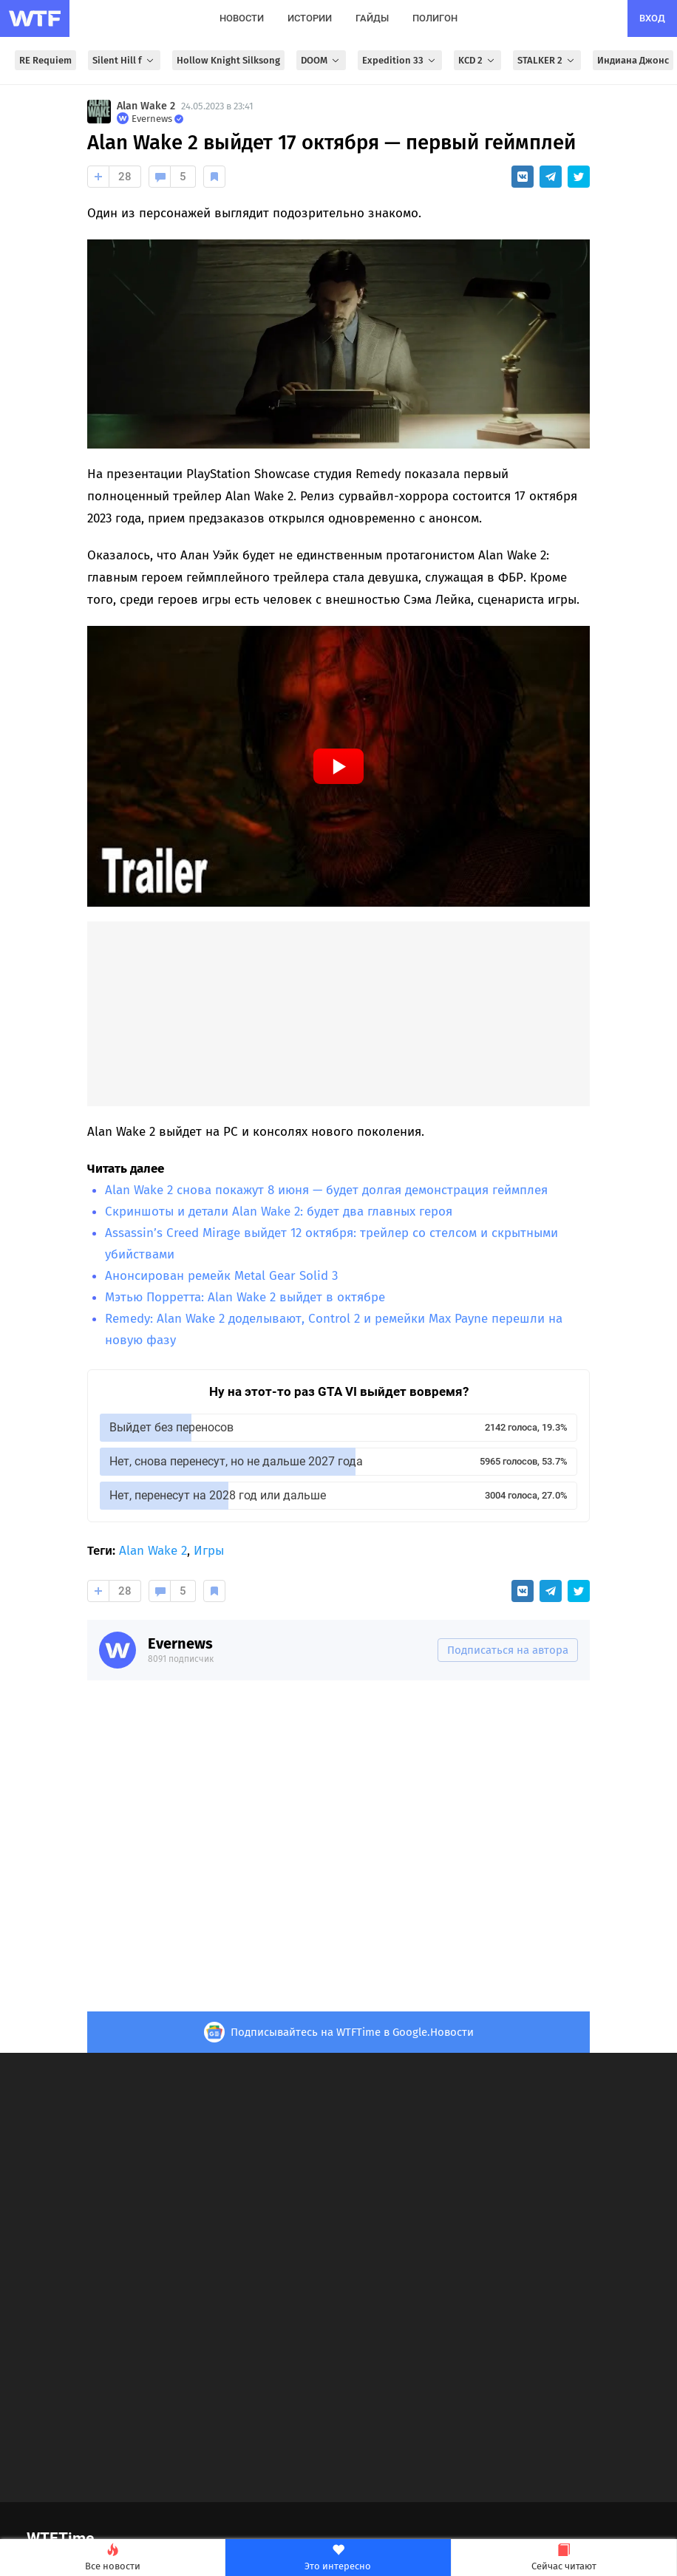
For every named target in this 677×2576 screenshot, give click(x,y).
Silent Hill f (124, 60)
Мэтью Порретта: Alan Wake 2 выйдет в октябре (245, 1297)
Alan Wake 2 (146, 106)
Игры (209, 1550)
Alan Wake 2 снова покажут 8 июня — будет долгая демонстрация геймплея (326, 1190)
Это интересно (337, 2558)
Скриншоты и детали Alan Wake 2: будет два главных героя (278, 1211)
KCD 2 (477, 60)
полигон (434, 18)
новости (242, 18)
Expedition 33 (400, 60)
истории (310, 18)
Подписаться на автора (507, 1650)
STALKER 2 (546, 60)
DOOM (321, 60)
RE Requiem (45, 60)
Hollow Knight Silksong (228, 60)
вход (652, 18)
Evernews (180, 1643)
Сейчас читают (564, 2558)
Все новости (112, 2558)
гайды (372, 18)
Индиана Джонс (633, 60)
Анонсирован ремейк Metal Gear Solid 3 (221, 1276)
